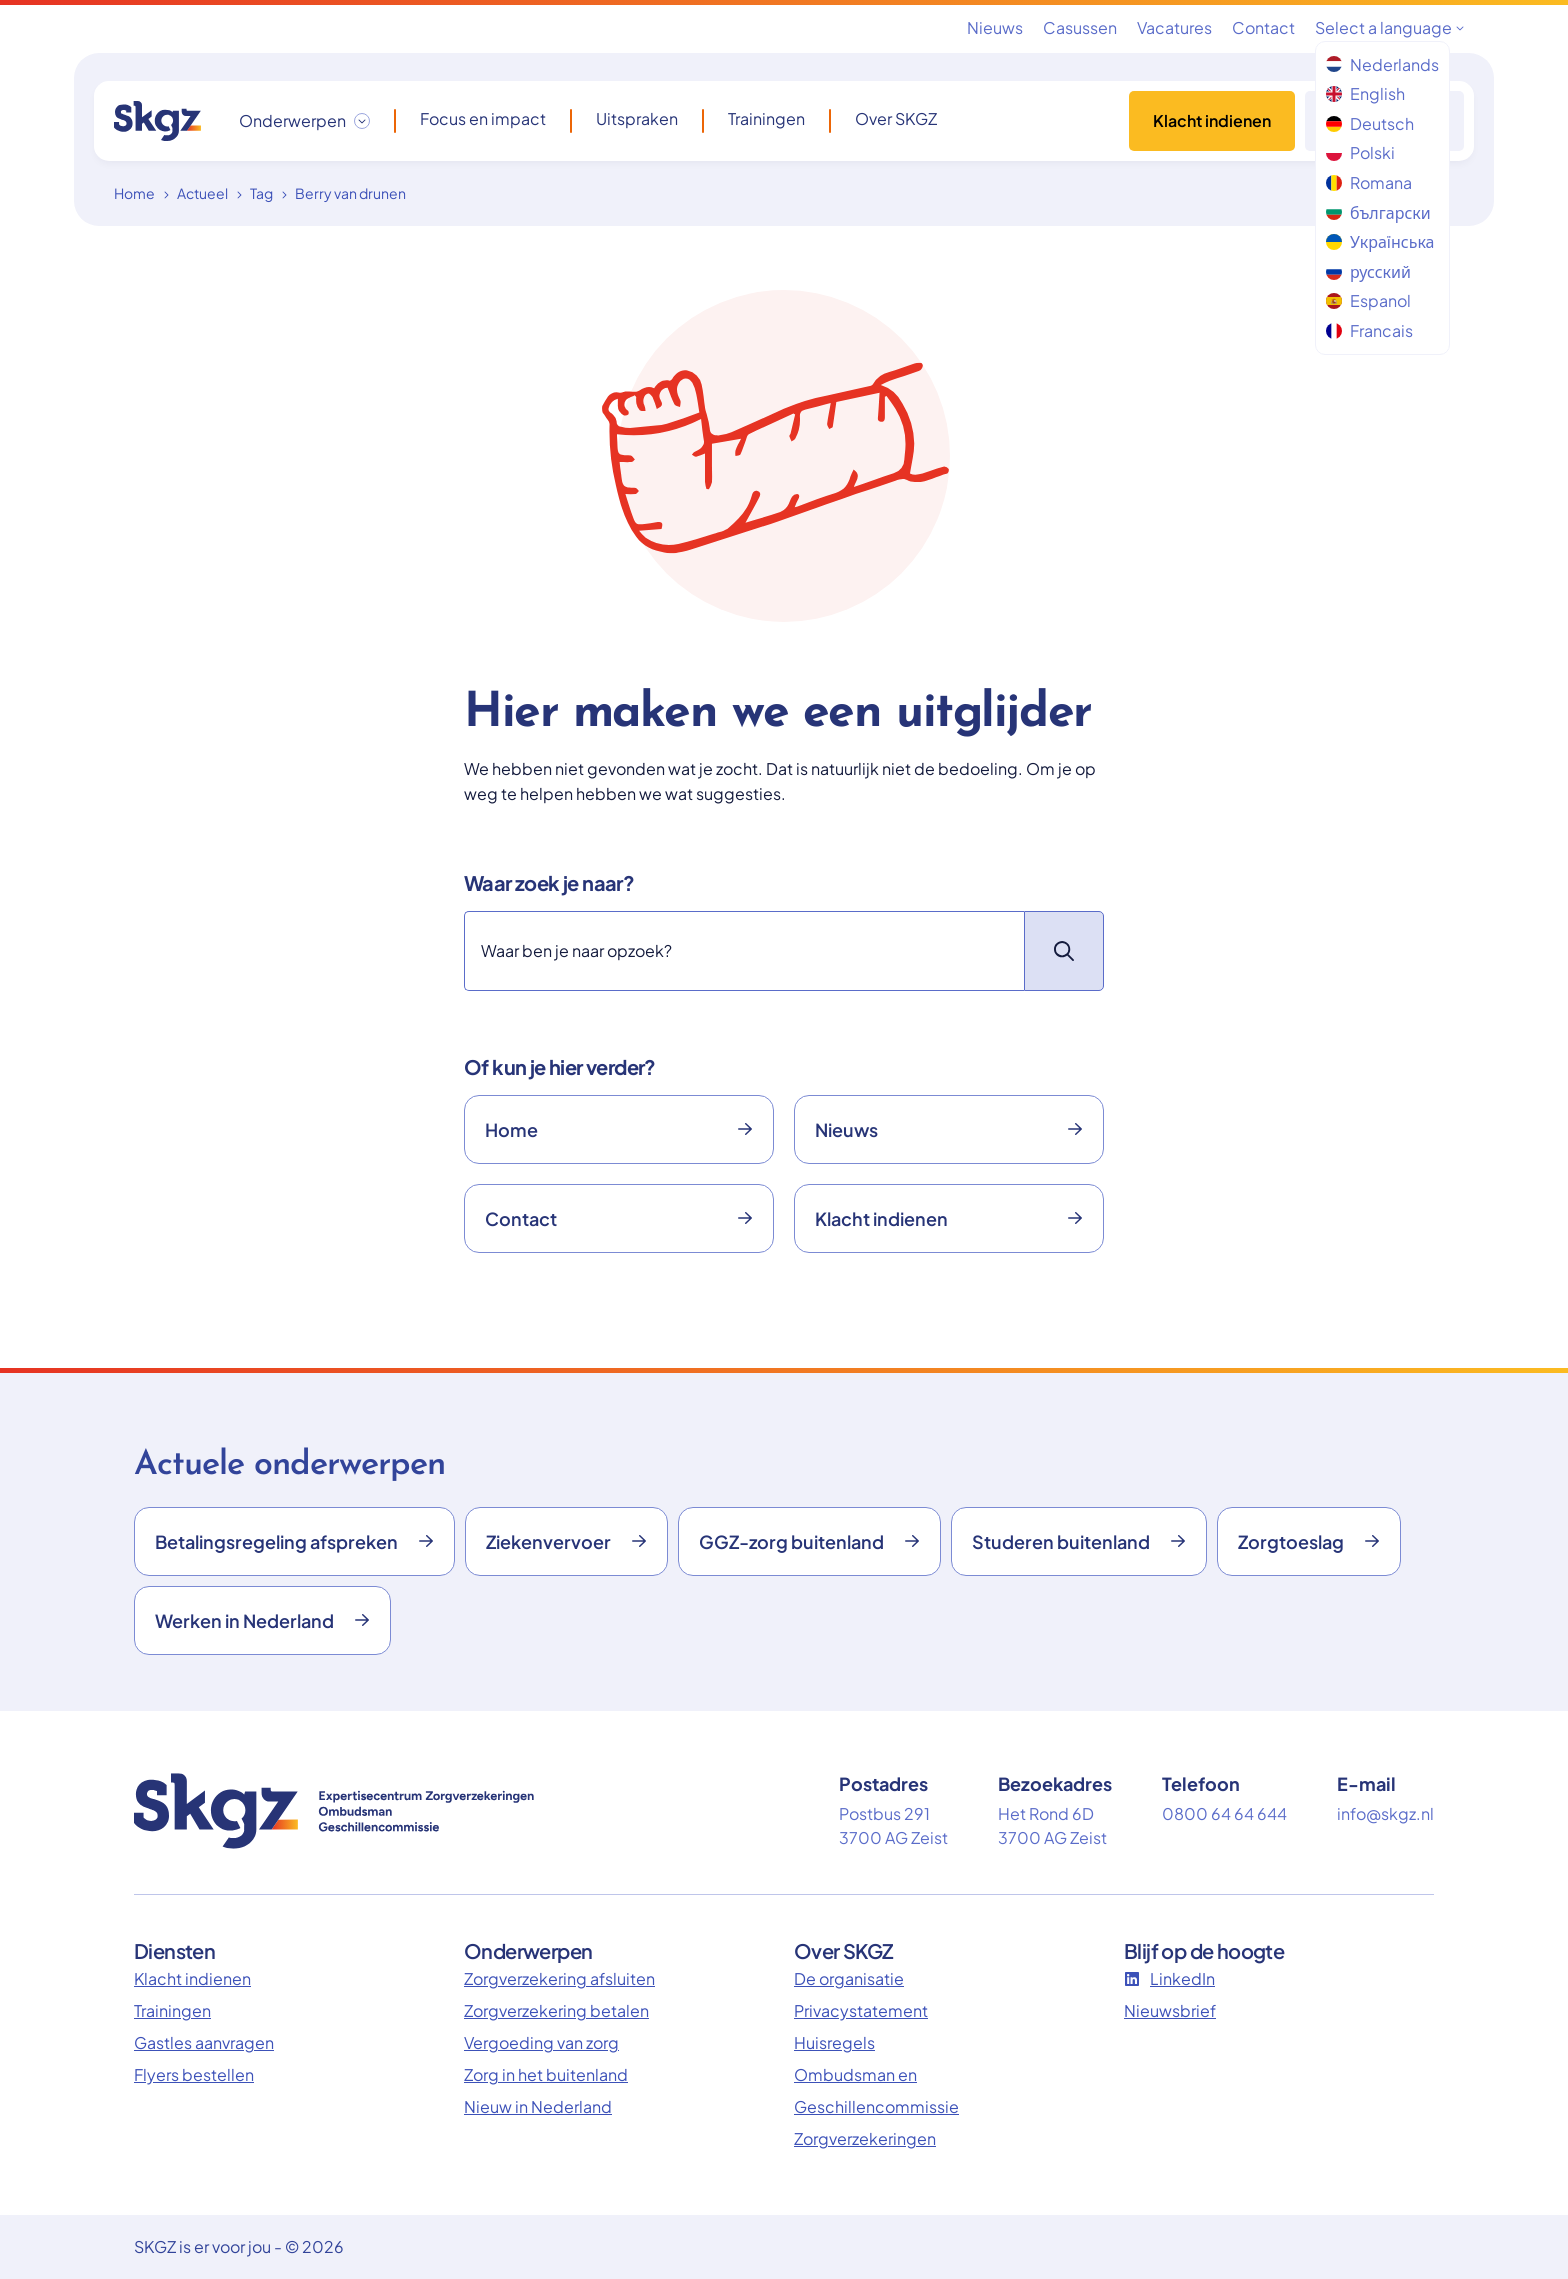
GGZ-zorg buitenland (809, 1541)
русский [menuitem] (1368, 271)
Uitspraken (637, 119)
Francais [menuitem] (1369, 330)
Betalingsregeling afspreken (294, 1541)
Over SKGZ (896, 119)
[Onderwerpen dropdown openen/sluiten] (304, 121)
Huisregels (834, 2042)
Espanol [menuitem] (1368, 300)
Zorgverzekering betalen (556, 2010)
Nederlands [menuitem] (1382, 64)
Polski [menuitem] (1360, 152)
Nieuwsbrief (1170, 2010)
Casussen (1080, 27)
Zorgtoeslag (1309, 1541)
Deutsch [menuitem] (1370, 123)
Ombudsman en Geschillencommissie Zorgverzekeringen (876, 2106)
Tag (261, 193)
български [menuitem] (1378, 212)
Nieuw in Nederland (538, 2106)
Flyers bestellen (194, 2074)
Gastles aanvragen (204, 2042)
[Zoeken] (744, 951)
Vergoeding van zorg (541, 2042)
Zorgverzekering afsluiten (559, 1978)
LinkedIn (1169, 1978)
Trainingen (766, 119)
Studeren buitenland (1079, 1541)
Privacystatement (861, 2010)
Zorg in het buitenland (546, 2074)
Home (134, 193)
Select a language (1389, 27)
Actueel (202, 193)
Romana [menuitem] (1369, 182)
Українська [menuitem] (1380, 241)
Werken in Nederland (262, 1620)
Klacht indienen (1212, 120)
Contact (1263, 27)
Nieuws (995, 27)
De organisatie (849, 1978)
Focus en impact (483, 119)
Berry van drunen (350, 193)
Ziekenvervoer (566, 1541)
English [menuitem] (1365, 93)
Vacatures (1174, 27)
